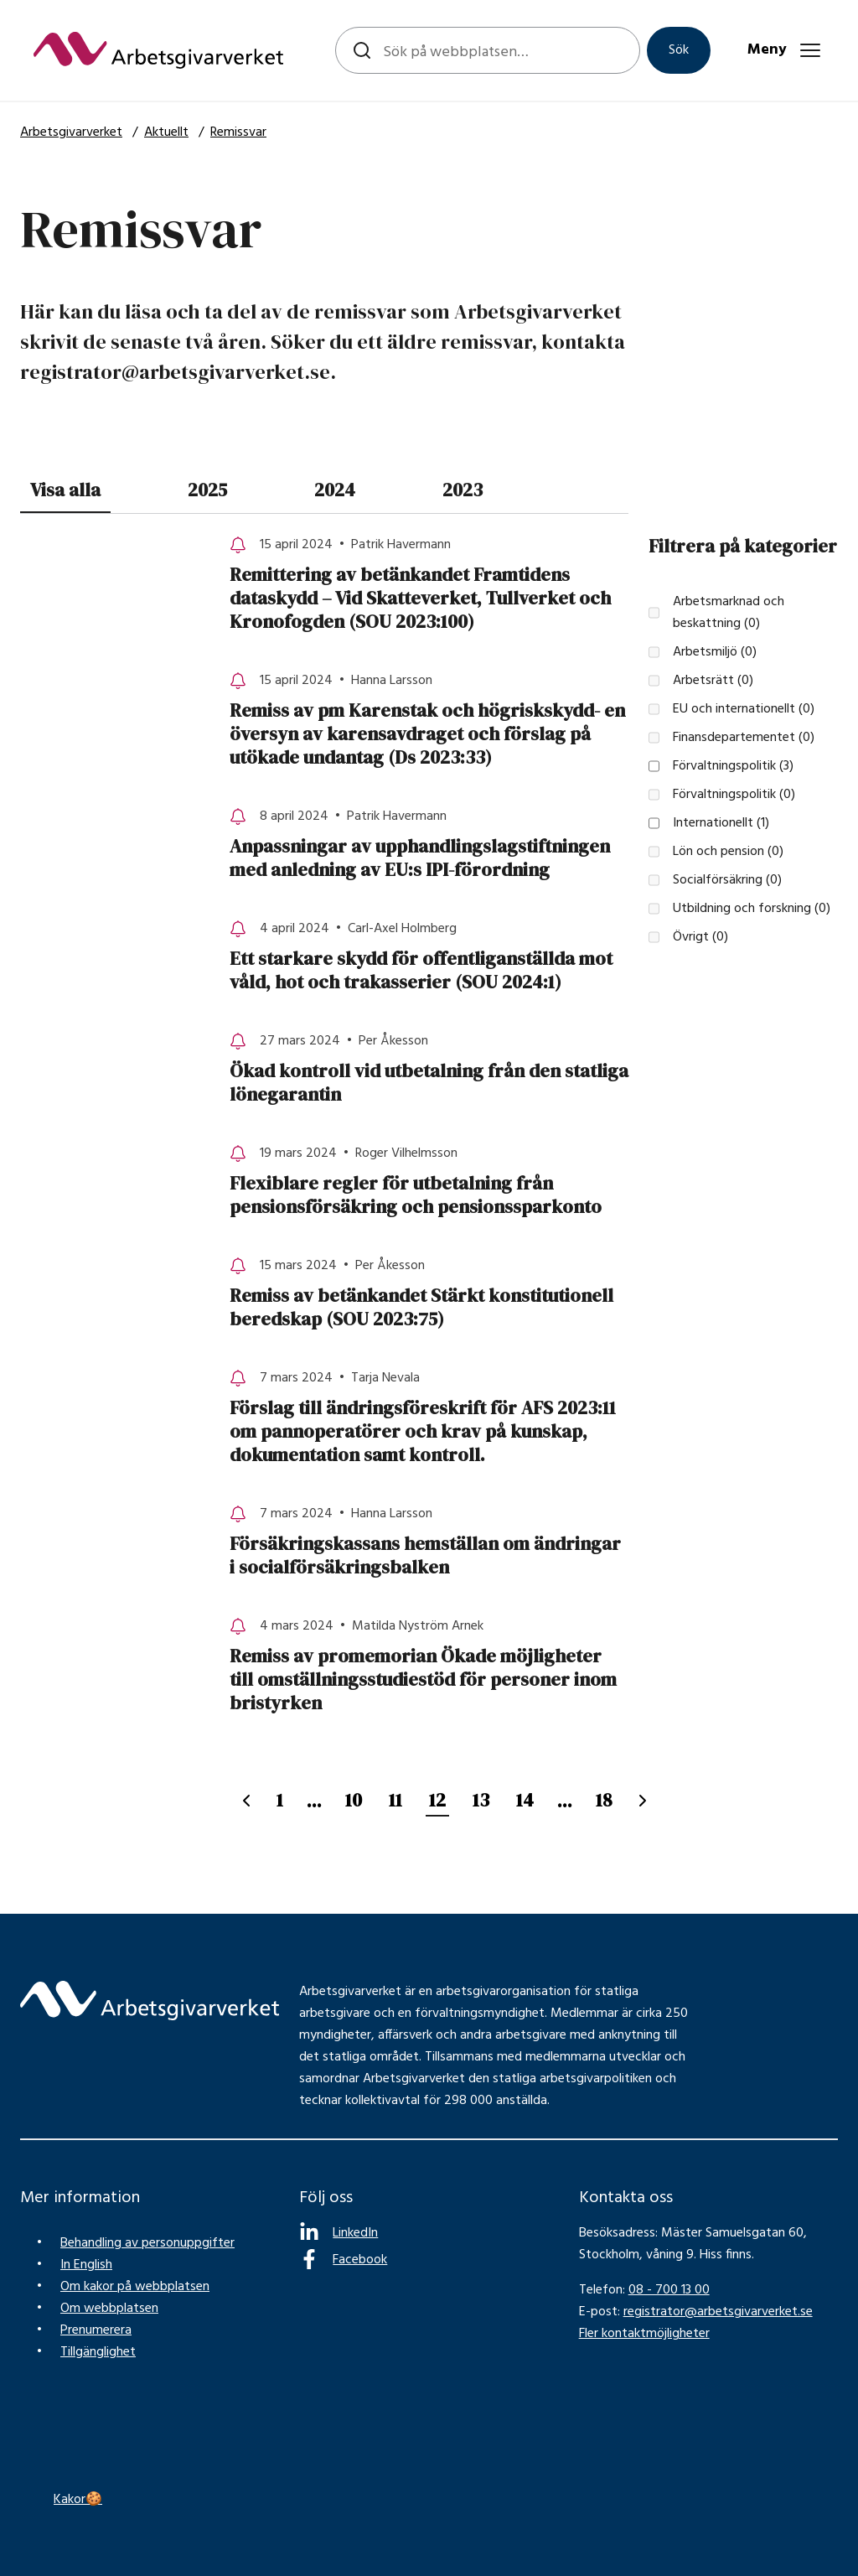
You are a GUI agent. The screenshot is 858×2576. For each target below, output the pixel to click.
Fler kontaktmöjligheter (644, 2334)
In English (86, 2265)
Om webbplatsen (109, 2308)
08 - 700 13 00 (669, 2290)
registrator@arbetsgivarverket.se (718, 2312)
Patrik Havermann (401, 545)
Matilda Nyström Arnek (417, 1626)
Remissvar (238, 132)
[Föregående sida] (246, 1800)
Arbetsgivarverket (71, 132)
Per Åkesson (393, 1041)
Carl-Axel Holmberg (402, 929)
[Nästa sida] (642, 1800)
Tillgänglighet (98, 2352)
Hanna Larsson (391, 681)
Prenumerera (96, 2330)
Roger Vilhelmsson (406, 1153)
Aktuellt (166, 132)
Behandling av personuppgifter (147, 2243)
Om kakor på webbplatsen (134, 2287)
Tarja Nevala (385, 1378)
